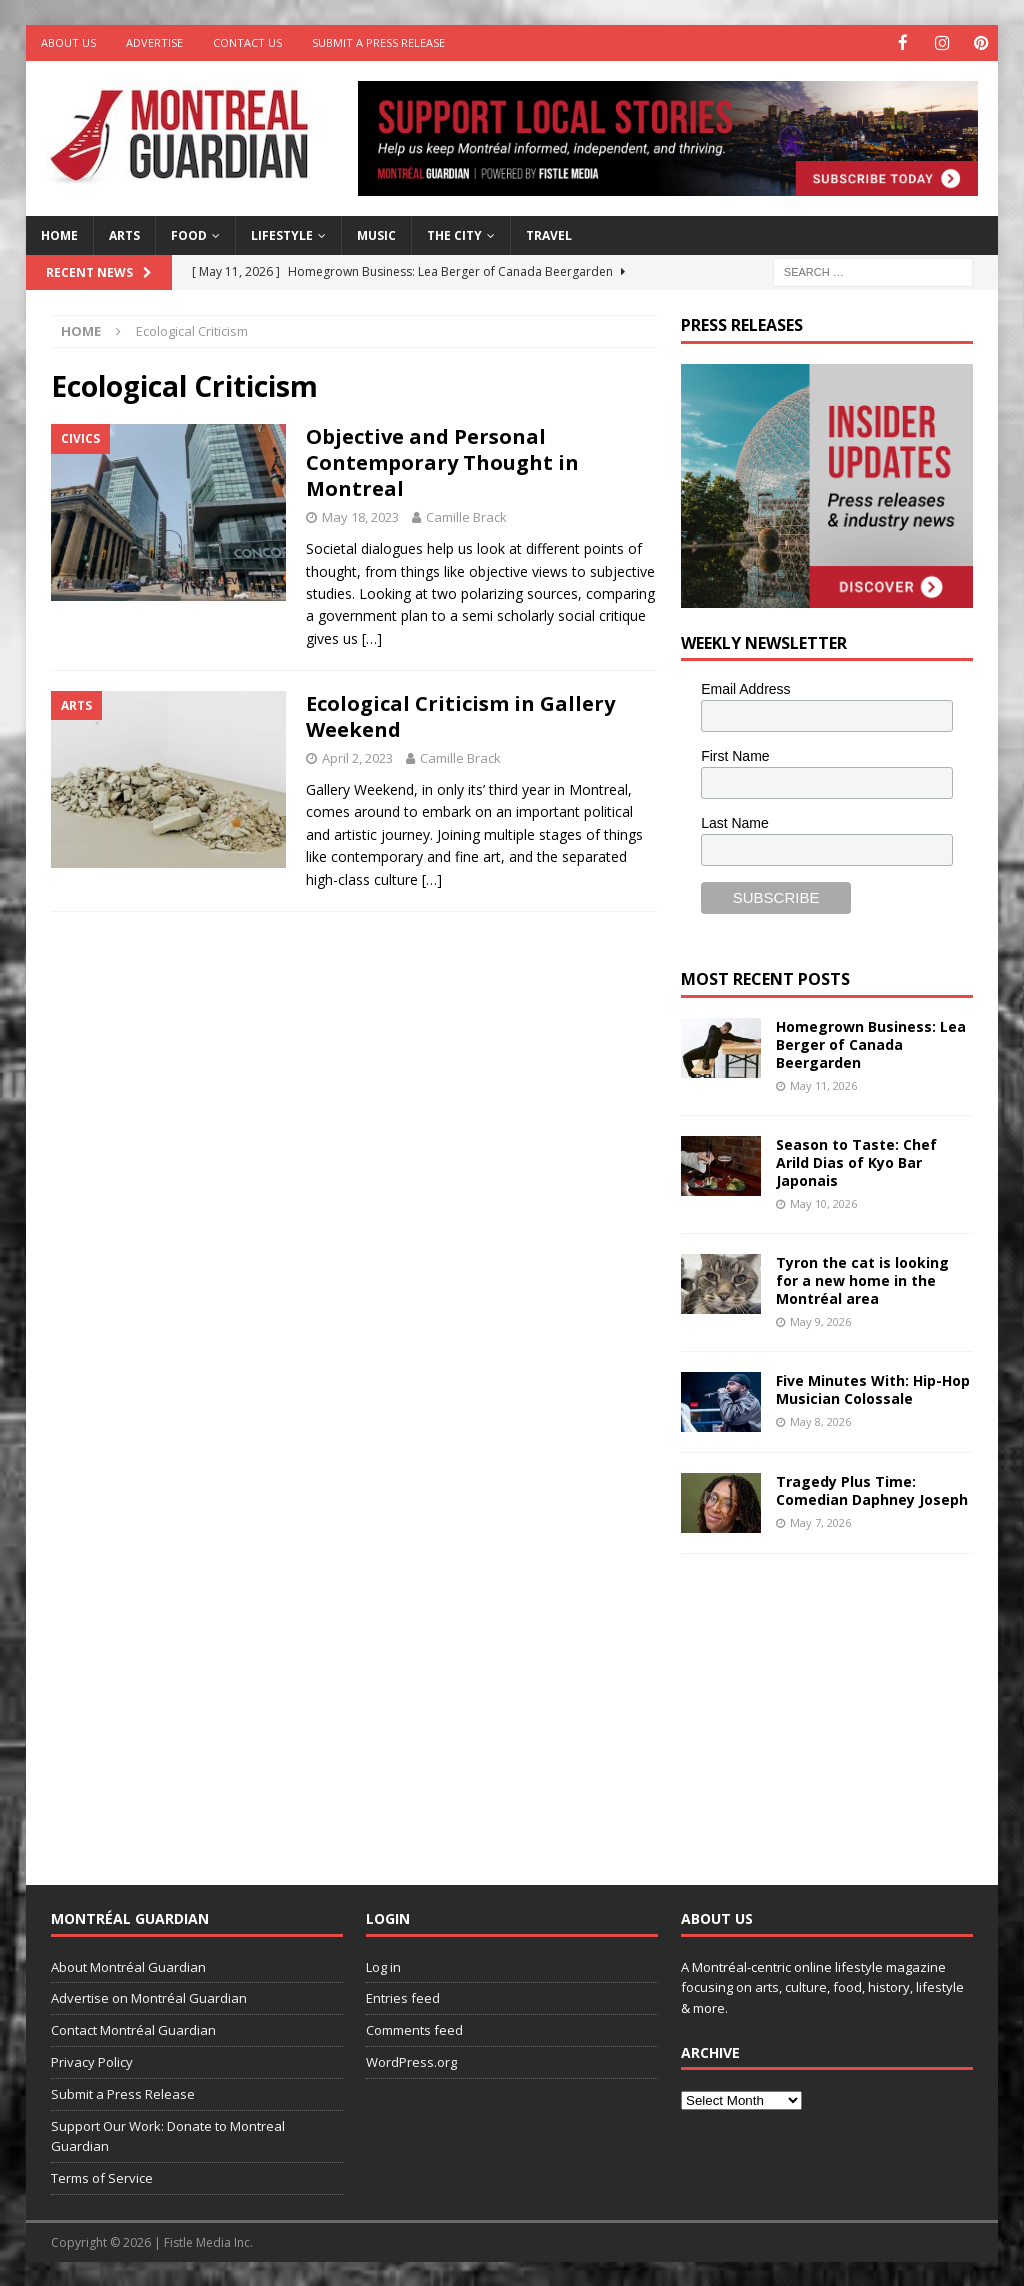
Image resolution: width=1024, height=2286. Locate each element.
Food (189, 234)
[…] (372, 637)
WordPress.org (411, 2061)
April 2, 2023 (357, 757)
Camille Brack (466, 516)
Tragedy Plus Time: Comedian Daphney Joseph (872, 1489)
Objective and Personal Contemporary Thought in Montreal (442, 461)
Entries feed (403, 1997)
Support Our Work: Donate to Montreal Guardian (168, 2134)
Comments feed (414, 2029)
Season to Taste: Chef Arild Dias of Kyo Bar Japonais (856, 1161)
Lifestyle (282, 234)
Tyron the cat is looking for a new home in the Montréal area (862, 1279)
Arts (124, 234)
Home (59, 234)
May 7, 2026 (820, 1521)
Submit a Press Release (378, 42)
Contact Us (247, 42)
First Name (735, 755)
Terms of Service (102, 2177)
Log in (383, 1966)
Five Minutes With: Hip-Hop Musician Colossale (873, 1388)
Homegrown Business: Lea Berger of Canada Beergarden (871, 1042)
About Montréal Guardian (128, 1966)
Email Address (745, 688)
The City (454, 234)
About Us (68, 42)
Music (376, 234)
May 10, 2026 (823, 1202)
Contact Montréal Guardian (133, 2029)
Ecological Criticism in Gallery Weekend (460, 715)
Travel (549, 234)
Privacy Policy (92, 2061)
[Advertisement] (831, 1703)
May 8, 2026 (820, 1420)
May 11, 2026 (823, 1084)
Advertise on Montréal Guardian (149, 1997)
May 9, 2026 (820, 1320)
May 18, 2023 (360, 516)
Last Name (735, 822)
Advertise (154, 42)
